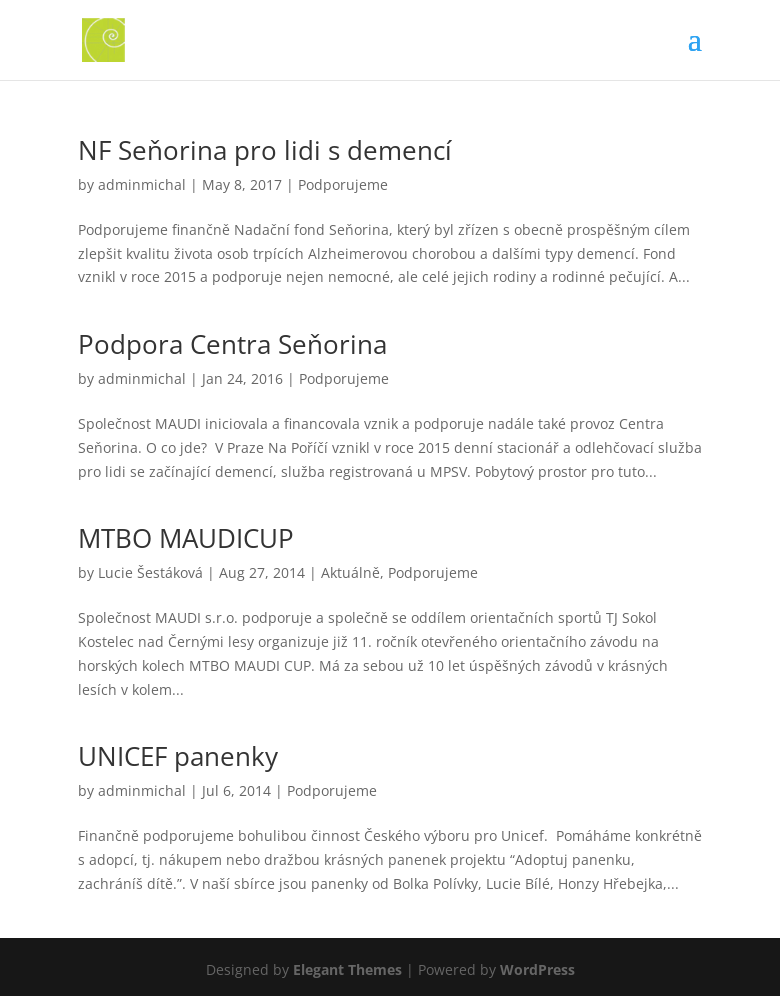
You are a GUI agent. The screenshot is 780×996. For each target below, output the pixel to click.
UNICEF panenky (178, 756)
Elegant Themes (347, 969)
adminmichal (142, 184)
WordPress (537, 969)
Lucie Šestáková (150, 572)
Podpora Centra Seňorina (232, 344)
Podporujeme (343, 184)
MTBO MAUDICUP (186, 538)
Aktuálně (350, 572)
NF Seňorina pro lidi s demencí (265, 150)
